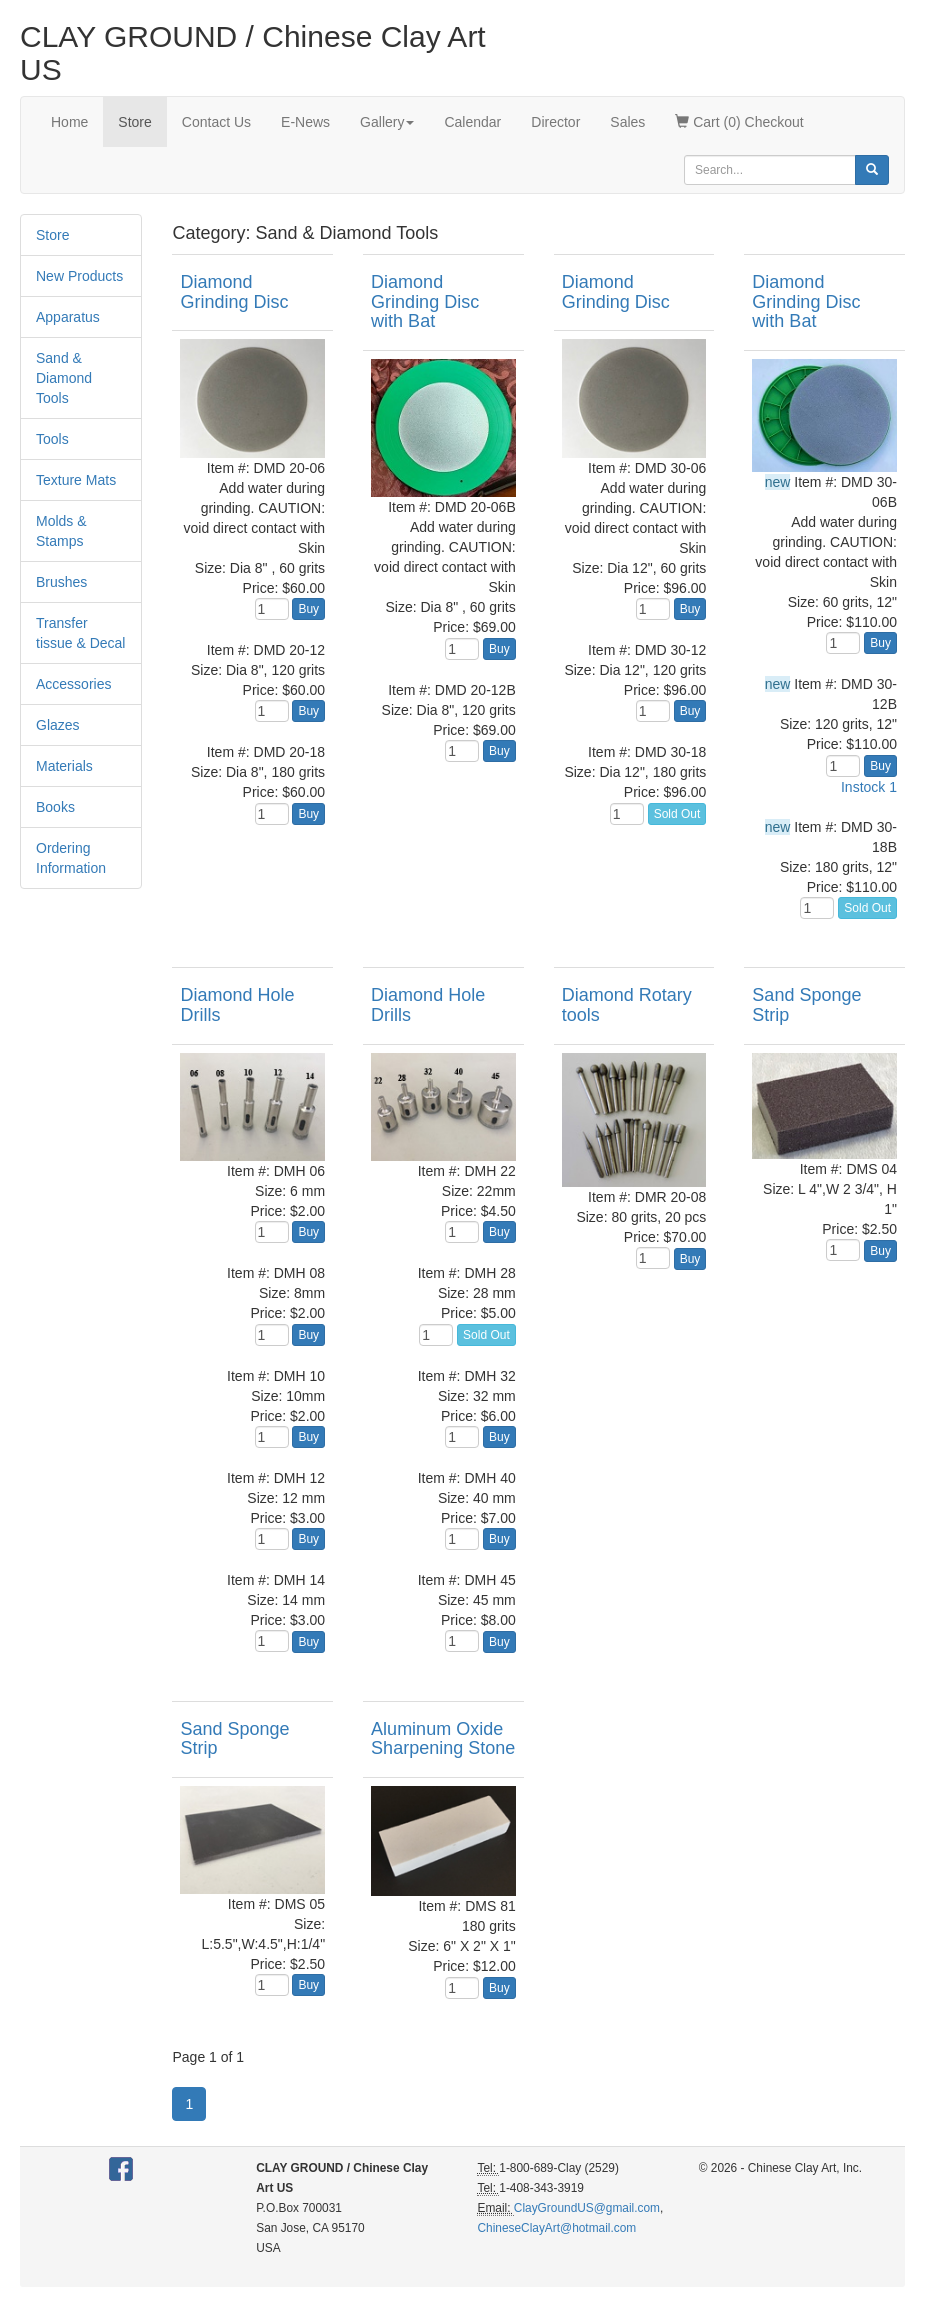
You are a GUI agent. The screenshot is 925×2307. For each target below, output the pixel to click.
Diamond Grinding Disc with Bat (425, 302)
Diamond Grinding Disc (234, 292)
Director (555, 122)
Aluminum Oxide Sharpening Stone (443, 1739)
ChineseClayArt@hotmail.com (556, 2228)
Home (69, 122)
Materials (64, 766)
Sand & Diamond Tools (64, 378)
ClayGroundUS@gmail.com (587, 2208)
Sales (627, 122)
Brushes (61, 582)
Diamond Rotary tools (627, 1005)
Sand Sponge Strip (806, 1005)
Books (55, 807)
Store (134, 122)
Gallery (387, 122)
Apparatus (68, 317)
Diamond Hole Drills (237, 1005)
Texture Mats (76, 480)
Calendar (472, 122)
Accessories (73, 684)
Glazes (58, 725)
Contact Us (216, 122)
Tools (52, 439)
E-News (305, 122)
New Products (79, 276)
